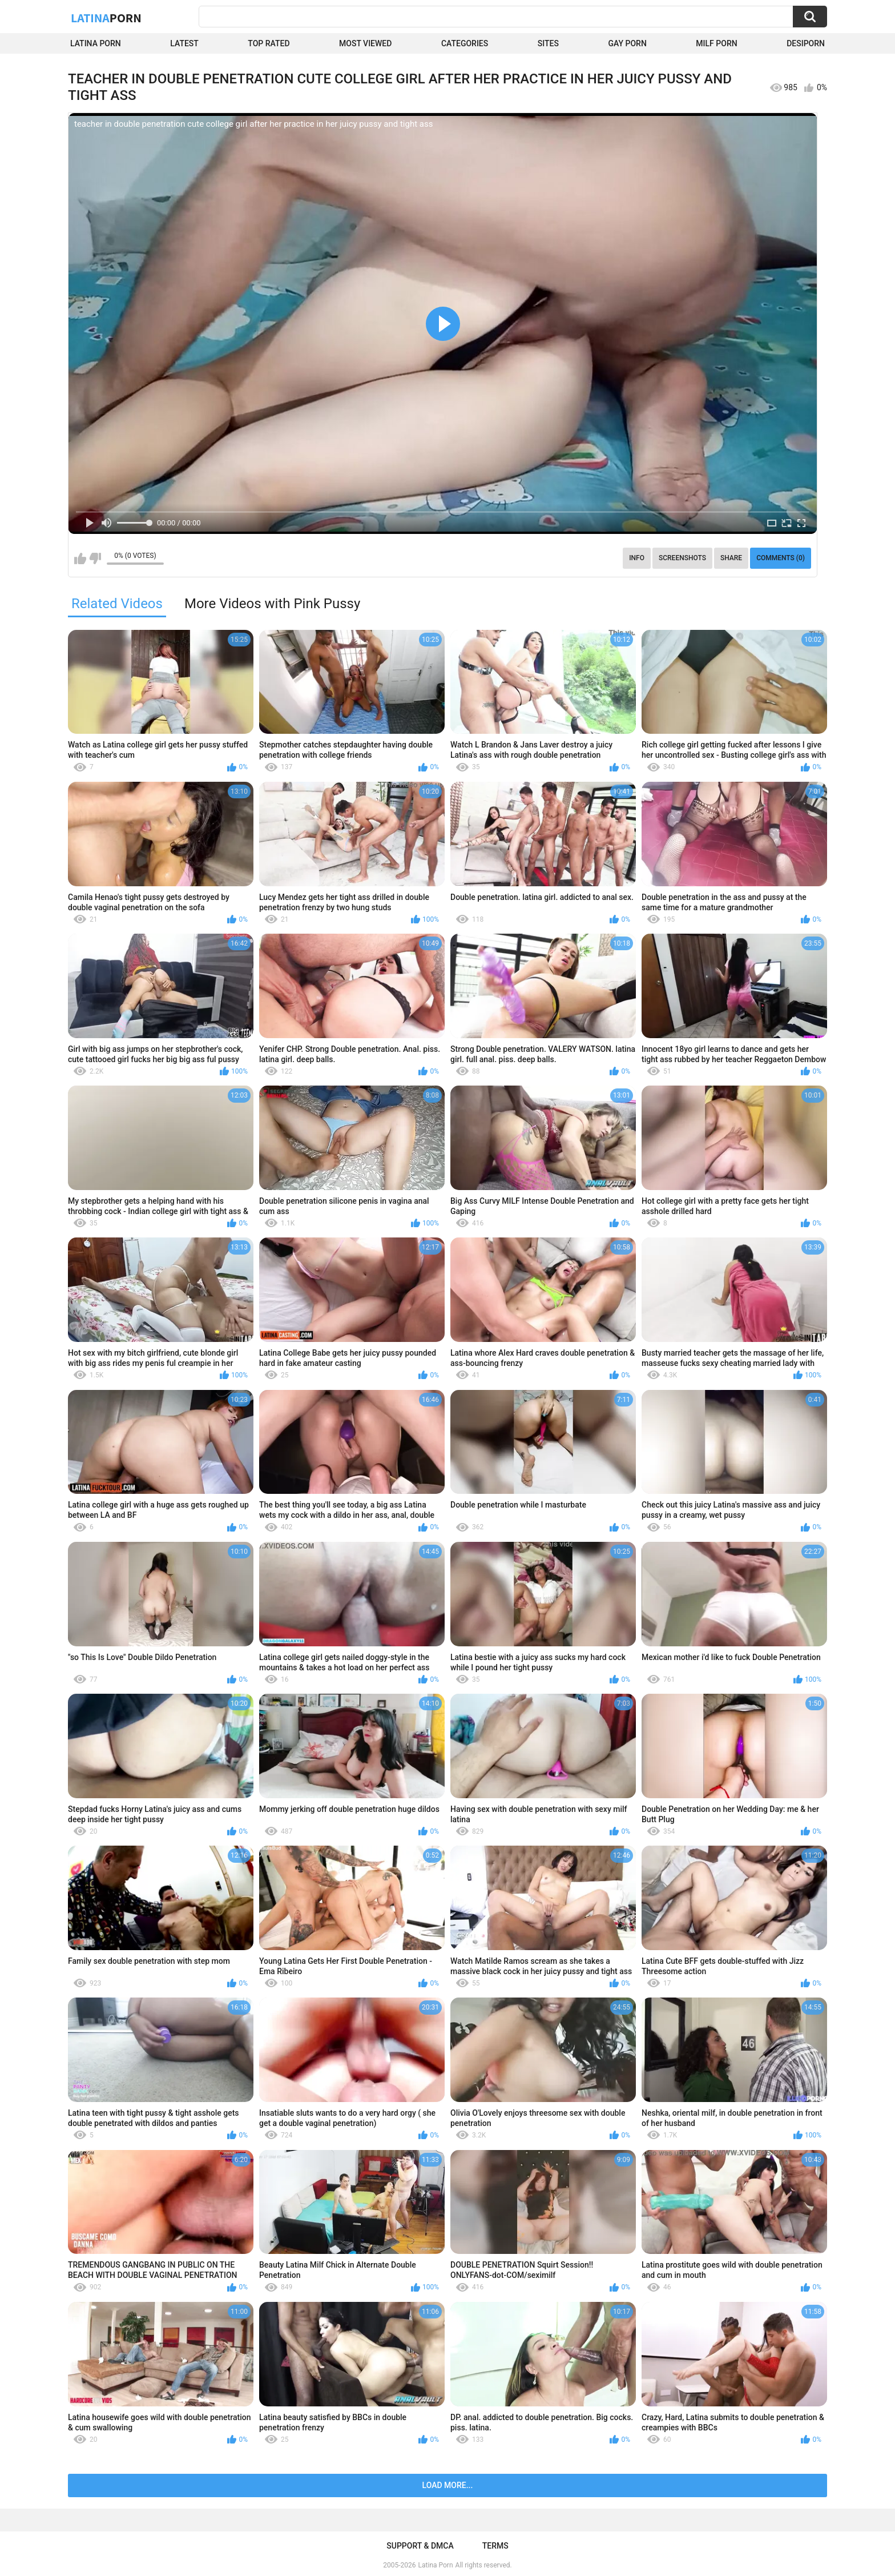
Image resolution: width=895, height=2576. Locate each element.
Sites (548, 43)
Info (636, 558)
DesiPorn (806, 43)
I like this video (80, 558)
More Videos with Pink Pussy (272, 604)
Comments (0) (780, 558)
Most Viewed (365, 43)
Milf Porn (716, 43)
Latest (184, 43)
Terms (495, 2545)
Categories (464, 43)
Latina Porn (95, 43)
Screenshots (682, 558)
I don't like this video (95, 558)
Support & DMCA (419, 2545)
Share (731, 558)
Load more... (447, 2485)
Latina (106, 18)
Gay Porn (627, 43)
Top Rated (268, 43)
